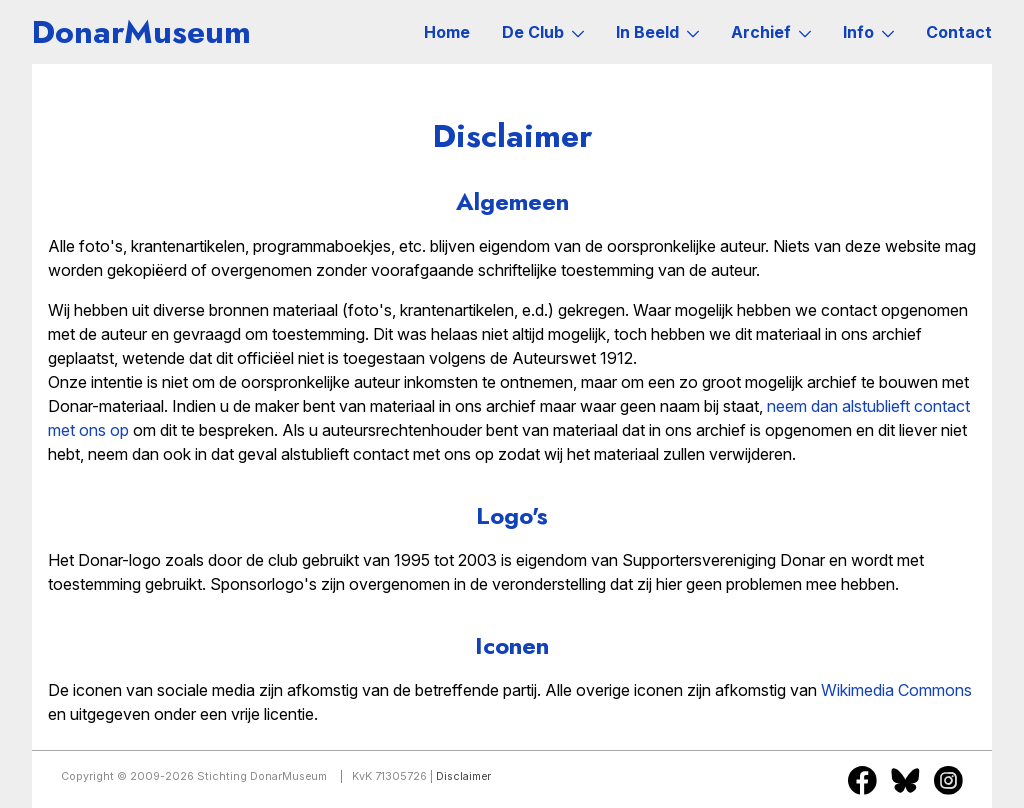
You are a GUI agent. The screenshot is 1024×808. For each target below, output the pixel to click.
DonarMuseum (141, 32)
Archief (771, 32)
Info (868, 32)
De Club (543, 32)
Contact (959, 32)
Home (447, 32)
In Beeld (657, 32)
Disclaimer (463, 776)
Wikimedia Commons (896, 690)
